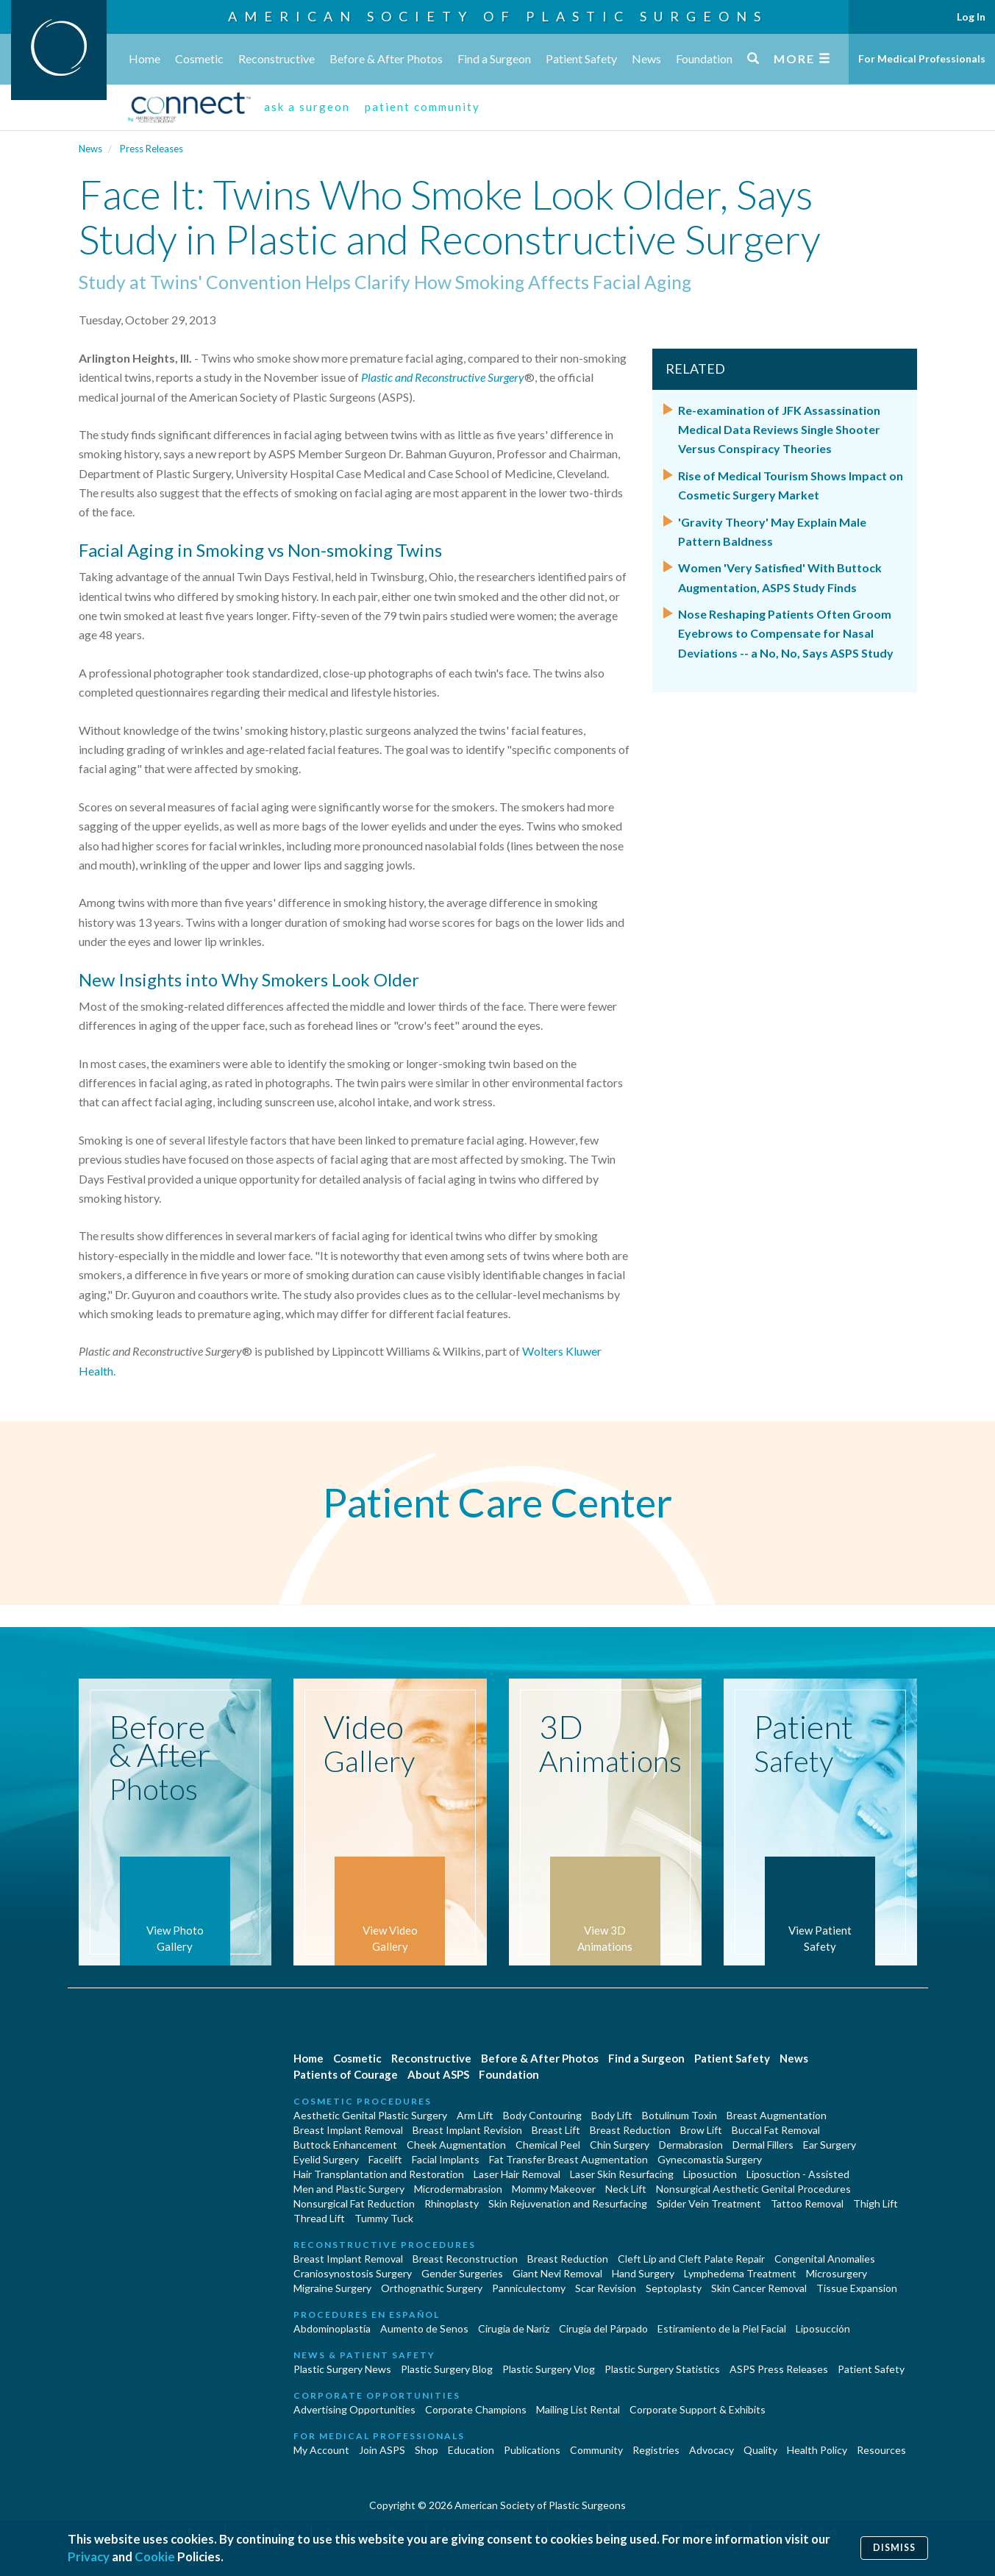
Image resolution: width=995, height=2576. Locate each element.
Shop (426, 2450)
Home (144, 58)
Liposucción (823, 2328)
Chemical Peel (548, 2144)
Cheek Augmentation (456, 2144)
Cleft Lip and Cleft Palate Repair (691, 2258)
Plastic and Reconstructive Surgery (442, 377)
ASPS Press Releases (779, 2369)
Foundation (704, 58)
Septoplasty (674, 2288)
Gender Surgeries (462, 2273)
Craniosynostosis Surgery (352, 2273)
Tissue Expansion (856, 2288)
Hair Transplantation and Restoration (378, 2174)
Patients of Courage (345, 2074)
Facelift (385, 2159)
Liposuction (710, 2174)
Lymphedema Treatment (740, 2273)
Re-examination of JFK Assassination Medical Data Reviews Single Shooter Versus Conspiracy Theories (779, 429)
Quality (760, 2450)
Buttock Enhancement (345, 2144)
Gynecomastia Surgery (709, 2159)
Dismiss (894, 2547)
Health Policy (817, 2450)
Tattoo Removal (807, 2203)
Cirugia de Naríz (513, 2328)
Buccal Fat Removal (776, 2130)
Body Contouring (542, 2115)
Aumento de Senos (424, 2328)
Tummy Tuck (383, 2218)
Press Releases (151, 148)
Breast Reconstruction (465, 2258)
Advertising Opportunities (354, 2409)
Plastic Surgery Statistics (662, 2369)
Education (471, 2450)
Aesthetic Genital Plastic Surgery (370, 2115)
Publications (532, 2450)
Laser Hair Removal (517, 2174)
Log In (971, 16)
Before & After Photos (386, 58)
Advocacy (711, 2450)
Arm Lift (475, 2115)
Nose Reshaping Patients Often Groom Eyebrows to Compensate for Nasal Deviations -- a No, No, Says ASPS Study (786, 633)
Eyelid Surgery (326, 2159)
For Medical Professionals (921, 58)
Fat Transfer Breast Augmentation (568, 2159)
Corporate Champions (476, 2409)
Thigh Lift (875, 2203)
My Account (321, 2450)
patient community (422, 106)
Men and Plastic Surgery (348, 2188)
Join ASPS (382, 2450)
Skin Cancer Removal (759, 2288)
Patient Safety (581, 58)
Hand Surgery (643, 2273)
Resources (881, 2450)
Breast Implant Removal (348, 2130)
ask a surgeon (307, 106)
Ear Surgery (829, 2144)
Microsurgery (836, 2273)
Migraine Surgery (332, 2288)
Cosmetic (199, 58)
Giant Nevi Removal (557, 2273)
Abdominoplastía (332, 2328)
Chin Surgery (619, 2144)
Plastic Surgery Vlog (548, 2369)
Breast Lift (556, 2130)
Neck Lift (625, 2188)
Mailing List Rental (578, 2409)
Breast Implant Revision (467, 2130)
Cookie (155, 2556)
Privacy (89, 2556)
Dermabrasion (691, 2144)
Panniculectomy (529, 2288)
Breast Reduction (630, 2130)
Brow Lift (701, 2130)
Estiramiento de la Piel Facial (721, 2328)
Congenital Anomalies (824, 2258)
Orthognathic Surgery (431, 2288)
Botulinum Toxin (679, 2115)
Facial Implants (445, 2159)
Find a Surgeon (494, 58)
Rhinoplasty (451, 2203)
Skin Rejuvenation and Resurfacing (567, 2203)
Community (596, 2450)
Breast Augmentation (777, 2115)
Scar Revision (605, 2288)
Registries (656, 2450)
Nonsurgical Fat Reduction (354, 2203)
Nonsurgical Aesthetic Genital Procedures (753, 2188)
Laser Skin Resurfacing (622, 2174)
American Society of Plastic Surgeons (498, 16)
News (646, 58)
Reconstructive (276, 58)
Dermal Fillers (762, 2144)
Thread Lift (319, 2218)
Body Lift (611, 2115)
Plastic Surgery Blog (447, 2369)
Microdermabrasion (458, 2188)
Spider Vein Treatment (709, 2203)
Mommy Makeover (554, 2188)
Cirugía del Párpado (603, 2328)
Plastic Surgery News (342, 2369)
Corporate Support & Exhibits (698, 2409)
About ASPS (438, 2074)
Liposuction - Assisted (797, 2174)
